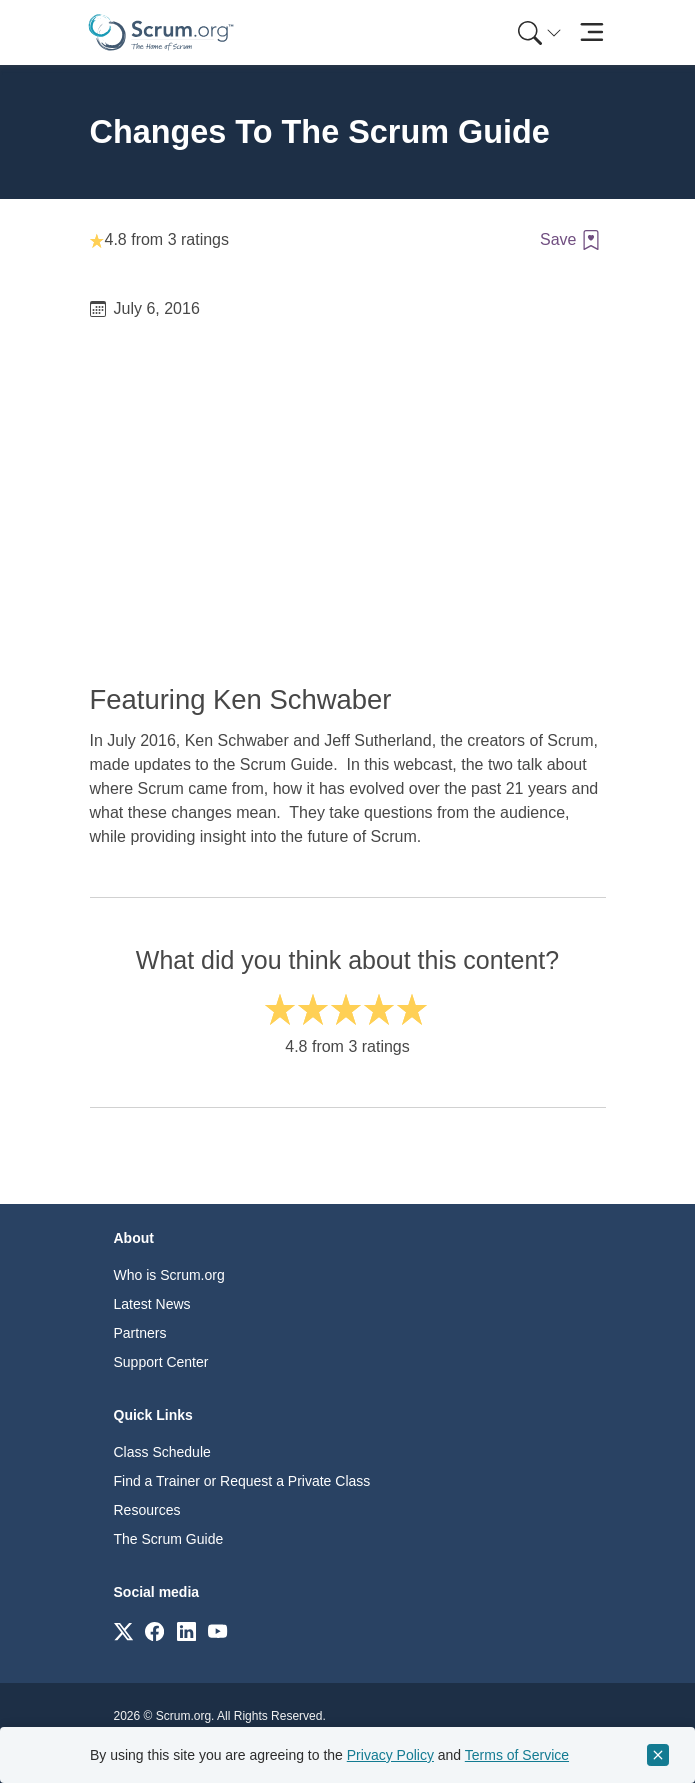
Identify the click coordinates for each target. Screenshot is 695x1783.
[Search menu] (540, 32)
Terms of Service (517, 1755)
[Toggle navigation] (592, 32)
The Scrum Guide (169, 1539)
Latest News (152, 1304)
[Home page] (161, 32)
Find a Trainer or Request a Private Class (242, 1481)
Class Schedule (162, 1452)
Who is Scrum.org (169, 1275)
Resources (147, 1510)
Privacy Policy (390, 1755)
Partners (140, 1333)
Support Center (161, 1362)
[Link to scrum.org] (123, 1630)
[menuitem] (538, 32)
